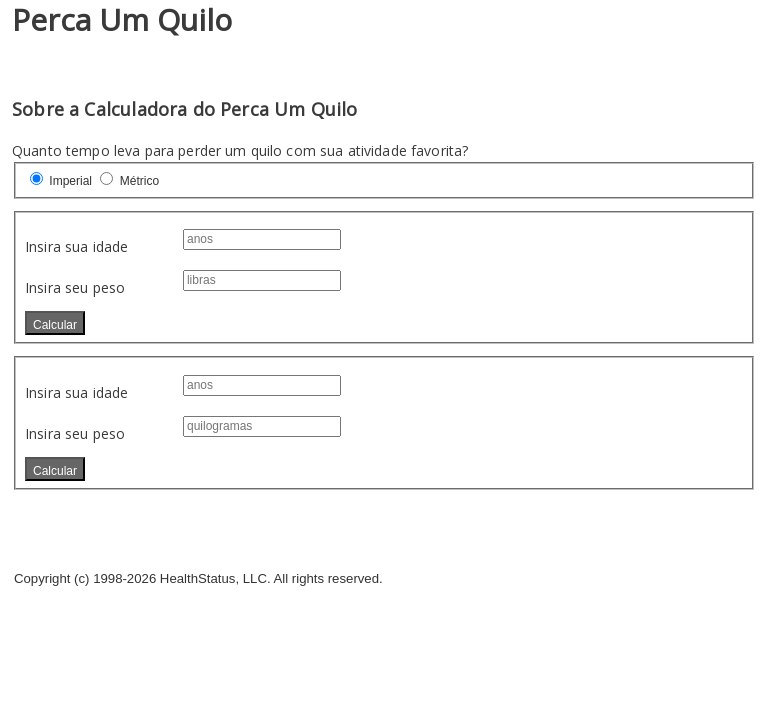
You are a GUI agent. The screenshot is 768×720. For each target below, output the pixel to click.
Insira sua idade (76, 246)
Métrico (139, 181)
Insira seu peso (75, 287)
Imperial (70, 181)
